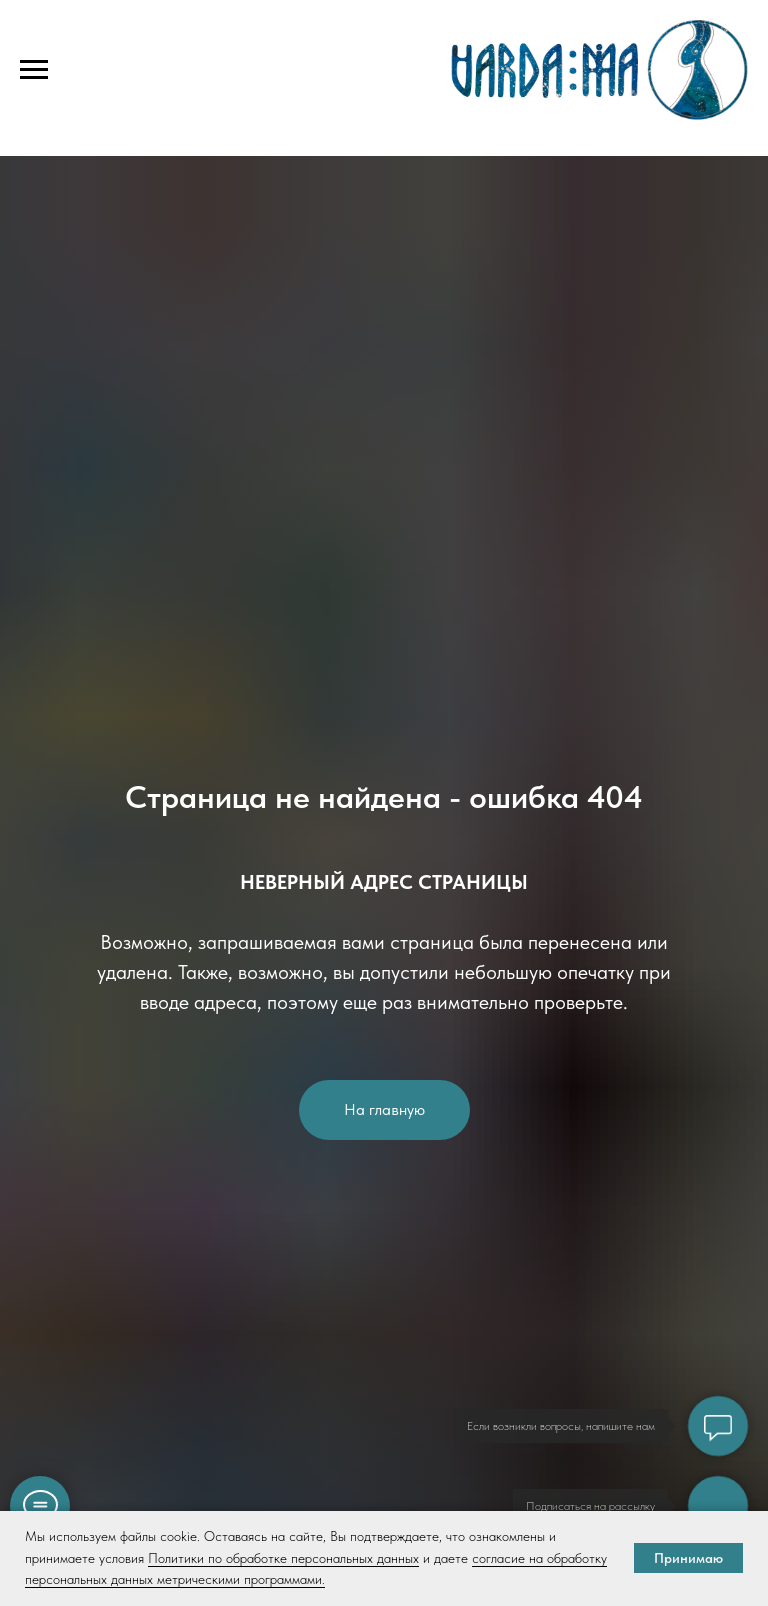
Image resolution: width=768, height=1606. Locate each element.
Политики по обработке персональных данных (283, 1558)
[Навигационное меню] (34, 70)
